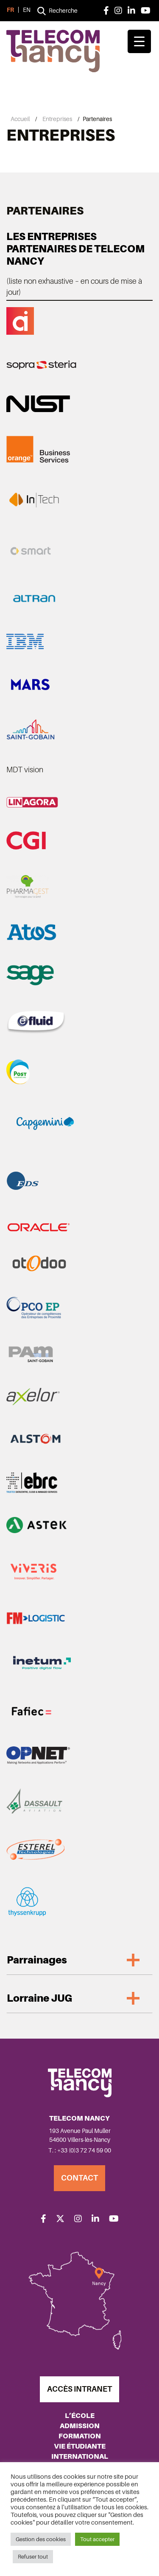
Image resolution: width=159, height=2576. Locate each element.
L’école (80, 2416)
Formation (80, 2436)
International (79, 2456)
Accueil (20, 119)
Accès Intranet (79, 2389)
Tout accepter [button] (97, 2539)
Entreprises (57, 119)
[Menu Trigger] (139, 41)
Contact (79, 2178)
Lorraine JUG (39, 1998)
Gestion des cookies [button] (41, 2539)
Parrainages (37, 1960)
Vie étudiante (80, 2446)
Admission (80, 2426)
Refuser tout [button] (33, 2556)
